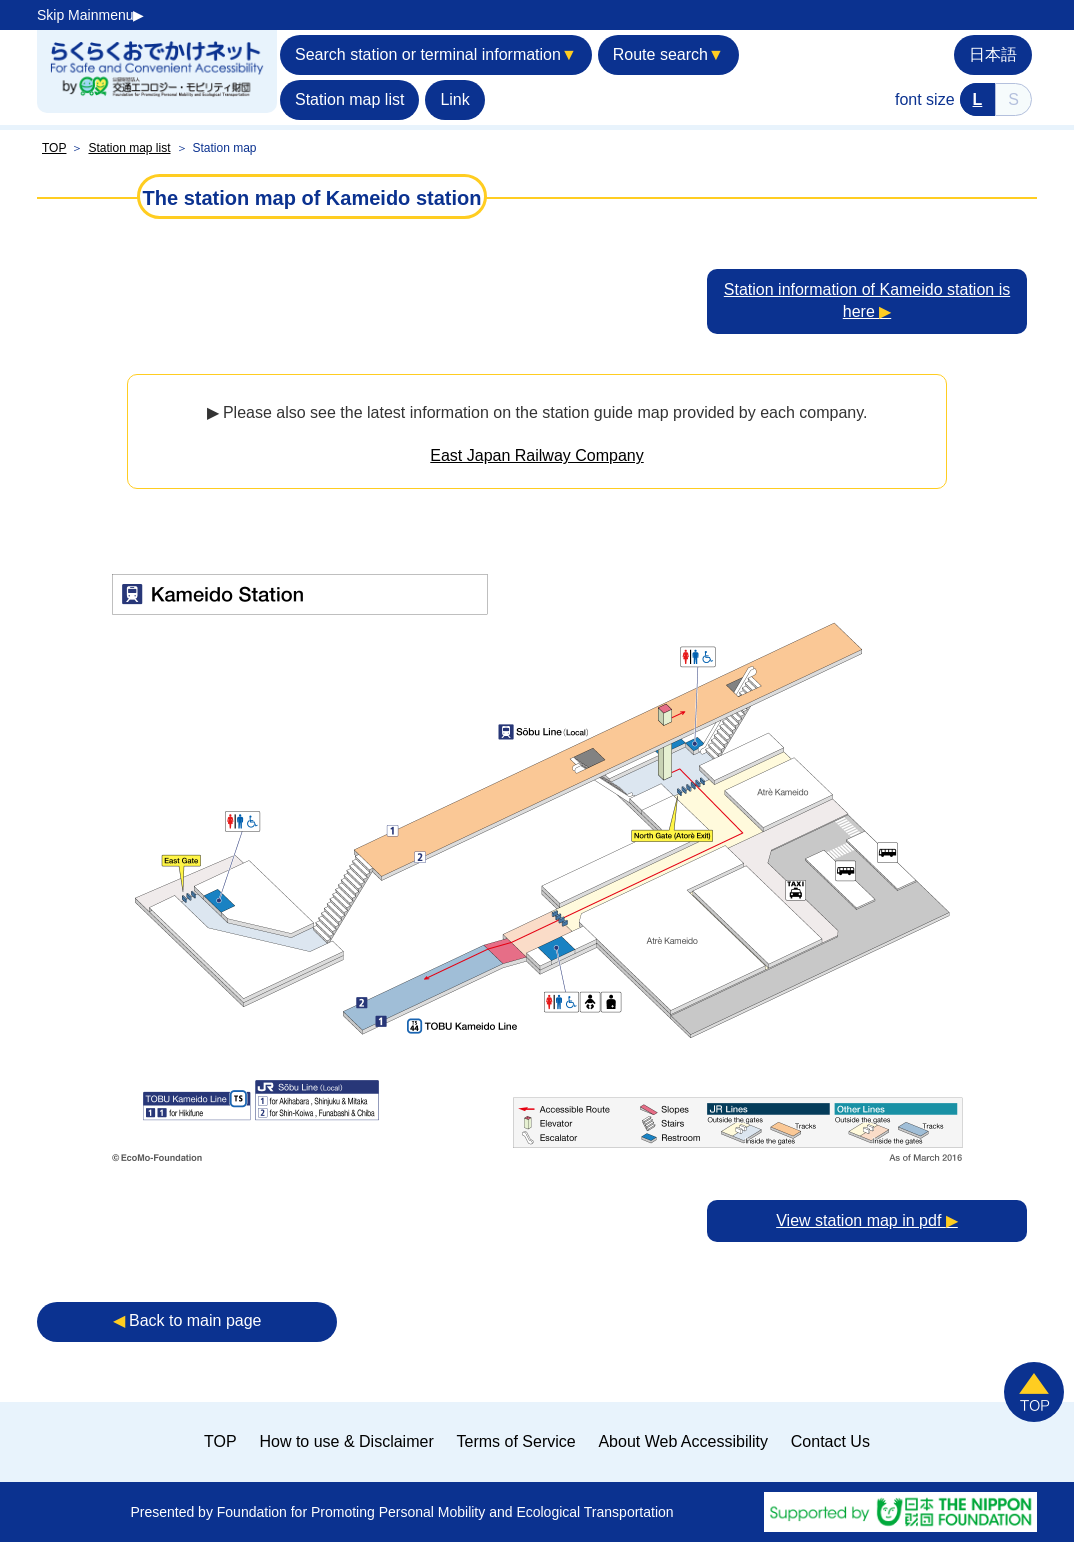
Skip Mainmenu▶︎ (91, 15)
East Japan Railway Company (536, 455)
